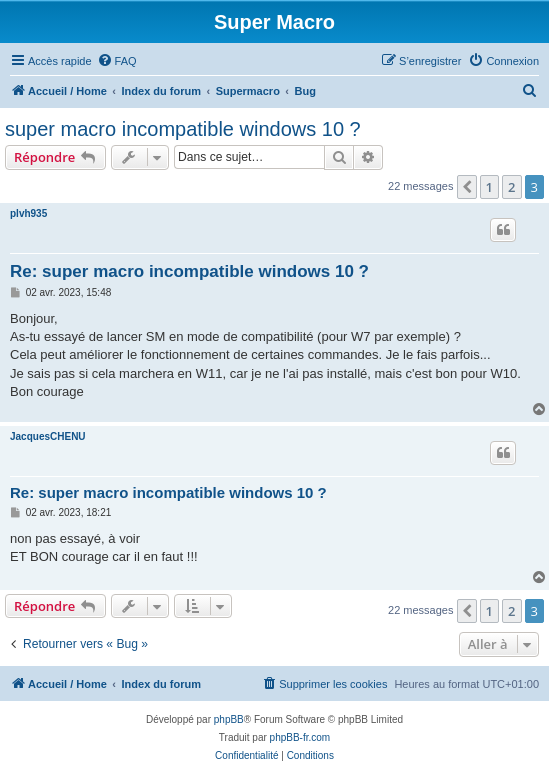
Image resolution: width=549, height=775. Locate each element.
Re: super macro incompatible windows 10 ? (189, 271)
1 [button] (489, 187)
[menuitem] (117, 61)
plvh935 (28, 213)
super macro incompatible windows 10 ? (183, 129)
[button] (467, 187)
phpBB (229, 719)
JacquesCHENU (48, 436)
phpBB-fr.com (300, 737)
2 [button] (511, 187)
